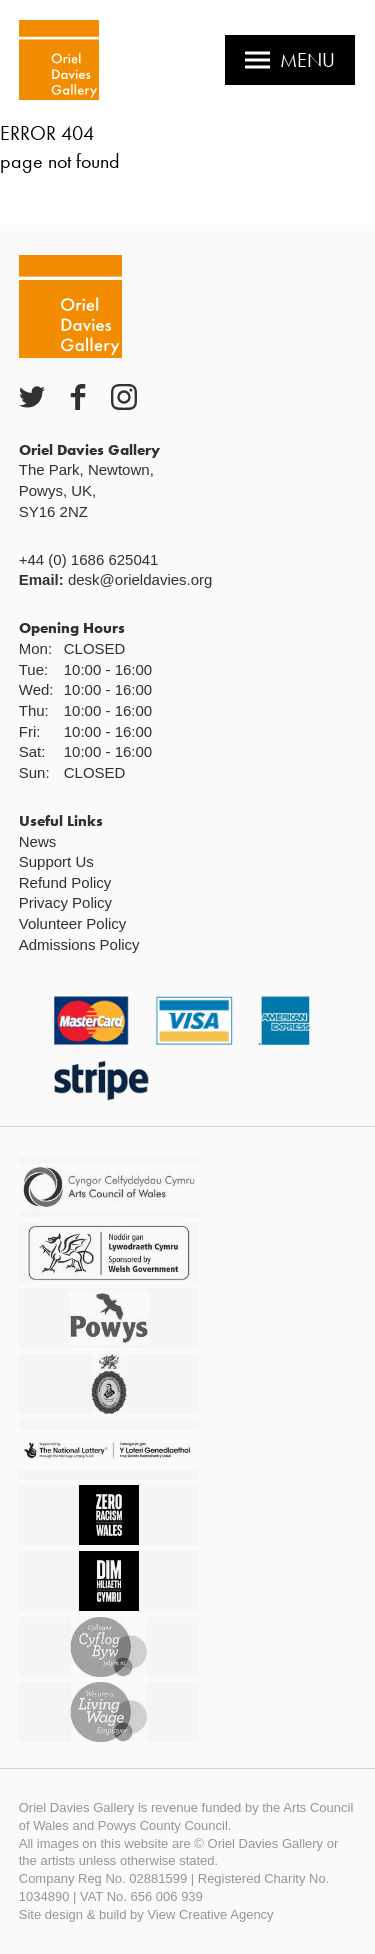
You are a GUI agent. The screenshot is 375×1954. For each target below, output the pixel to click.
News (38, 841)
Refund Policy (65, 882)
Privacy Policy (65, 902)
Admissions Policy (79, 944)
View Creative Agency (210, 1914)
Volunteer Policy (73, 923)
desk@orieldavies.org (140, 579)
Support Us (56, 861)
